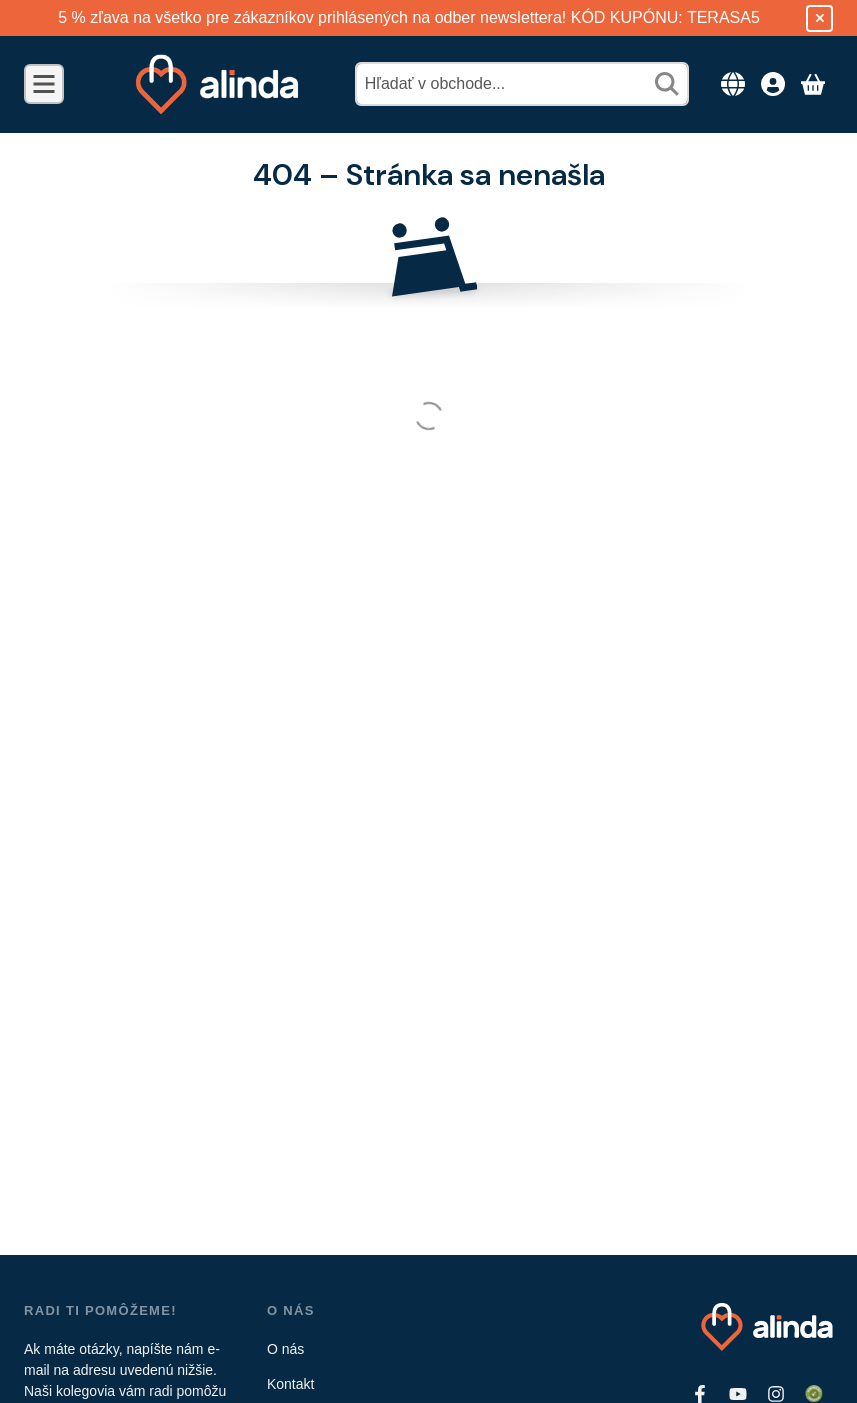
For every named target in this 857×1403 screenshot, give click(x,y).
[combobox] (522, 84)
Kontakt (290, 1384)
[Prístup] (773, 84)
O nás (285, 1349)
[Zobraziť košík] (813, 84)
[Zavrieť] (819, 18)
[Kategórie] (44, 84)
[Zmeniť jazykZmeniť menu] (733, 84)
